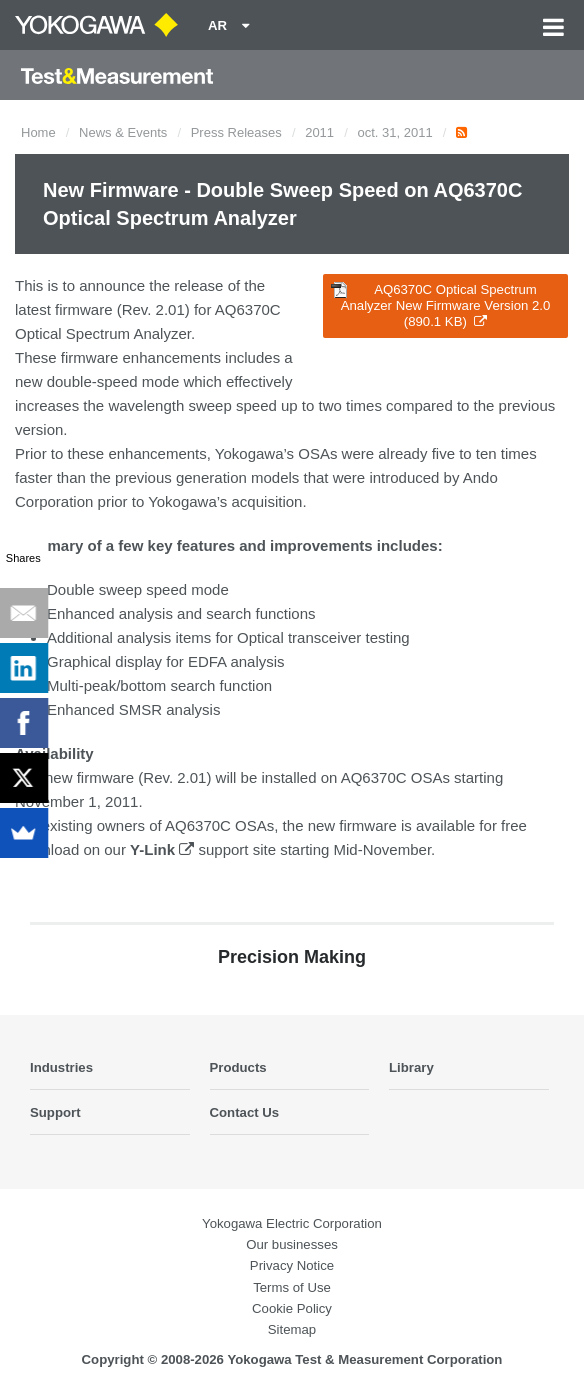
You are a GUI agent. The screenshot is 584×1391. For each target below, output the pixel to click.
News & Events (123, 132)
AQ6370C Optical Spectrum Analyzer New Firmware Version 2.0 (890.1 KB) (440, 305)
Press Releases (236, 132)
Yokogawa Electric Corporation (292, 1223)
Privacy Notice (292, 1265)
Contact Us (245, 1112)
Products (238, 1067)
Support (55, 1112)
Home (38, 132)
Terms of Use (292, 1287)
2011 (319, 132)
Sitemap (292, 1329)
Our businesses (292, 1244)
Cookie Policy (292, 1308)
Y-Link (162, 849)
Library (411, 1067)
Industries (61, 1067)
